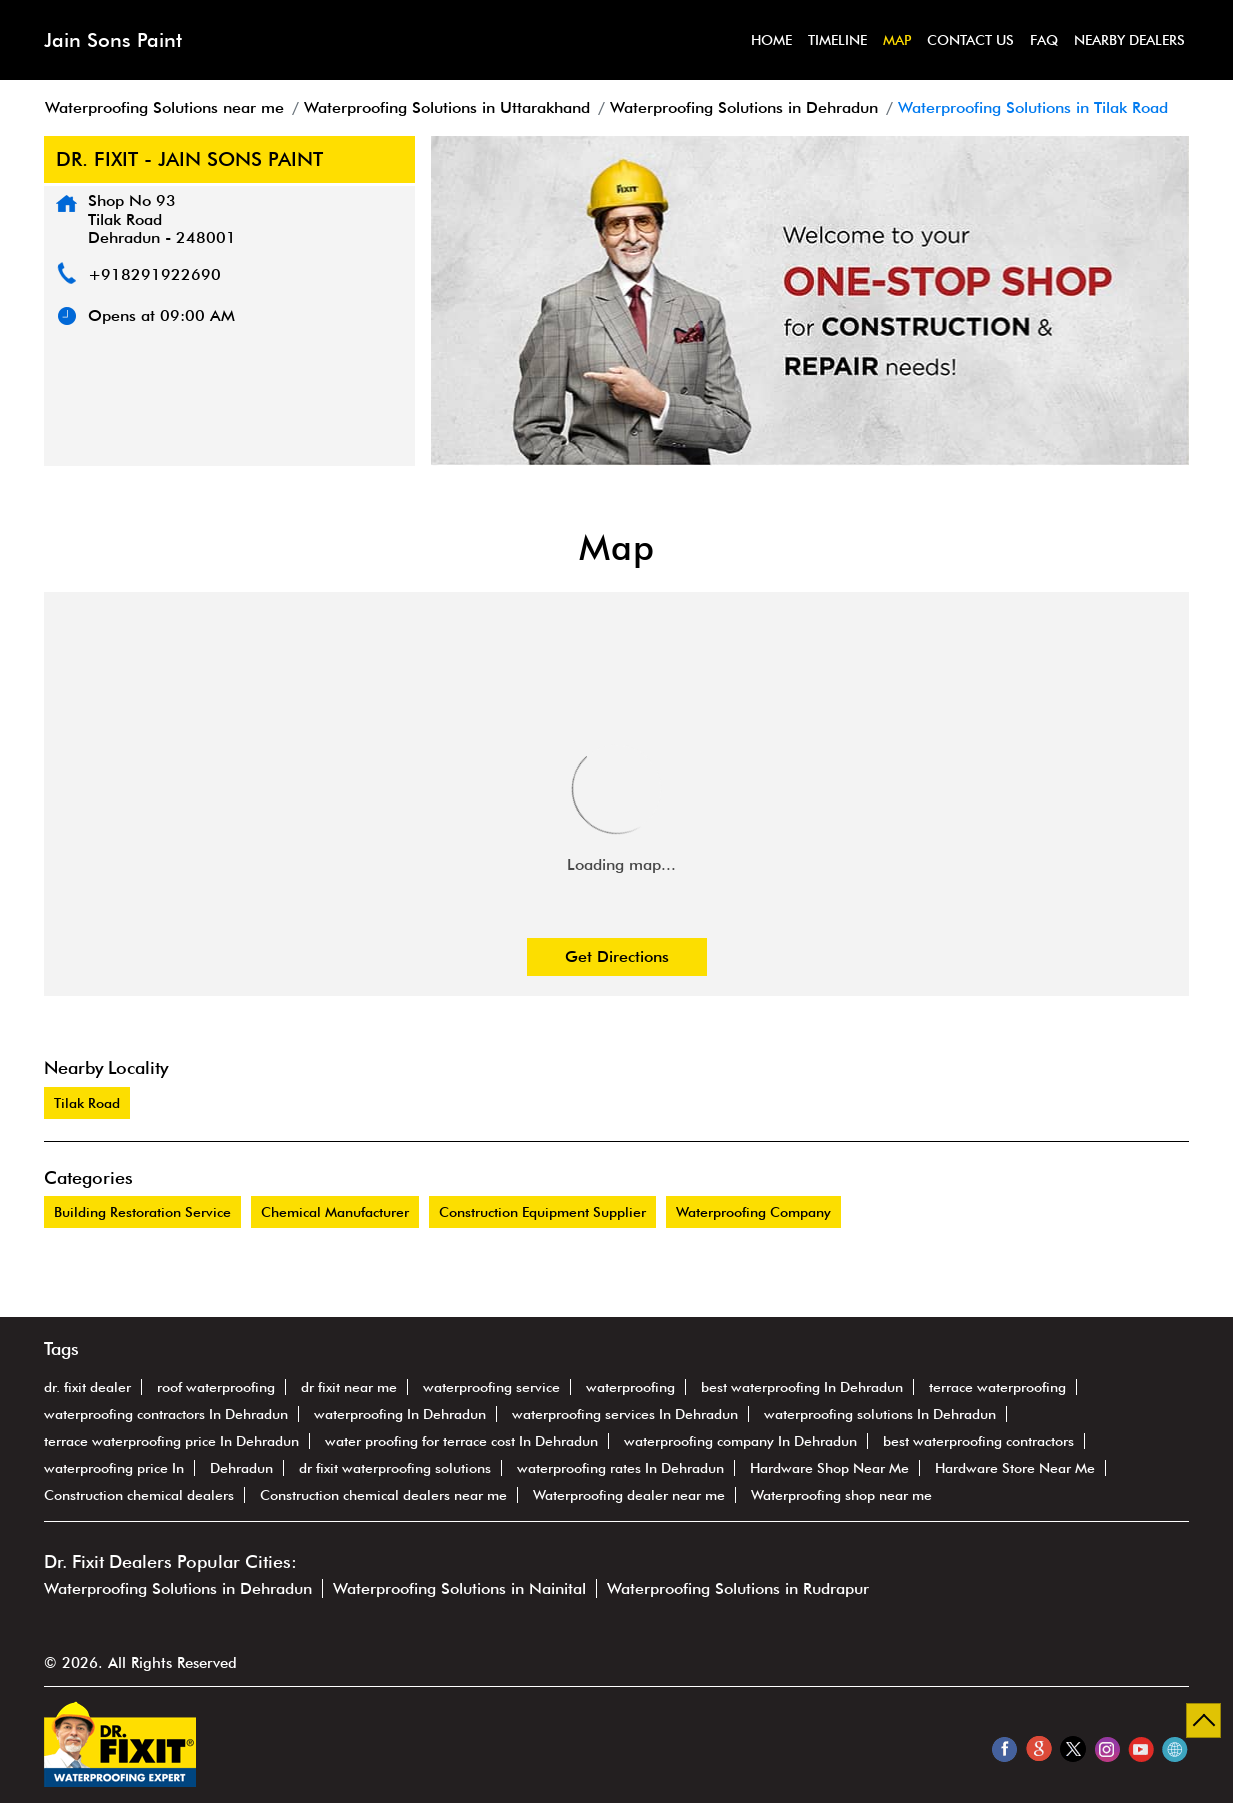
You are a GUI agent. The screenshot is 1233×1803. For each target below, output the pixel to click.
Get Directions (617, 956)
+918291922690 (154, 274)
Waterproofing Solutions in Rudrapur (738, 1588)
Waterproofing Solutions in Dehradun (178, 1588)
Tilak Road (87, 1103)
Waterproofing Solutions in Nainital (459, 1588)
